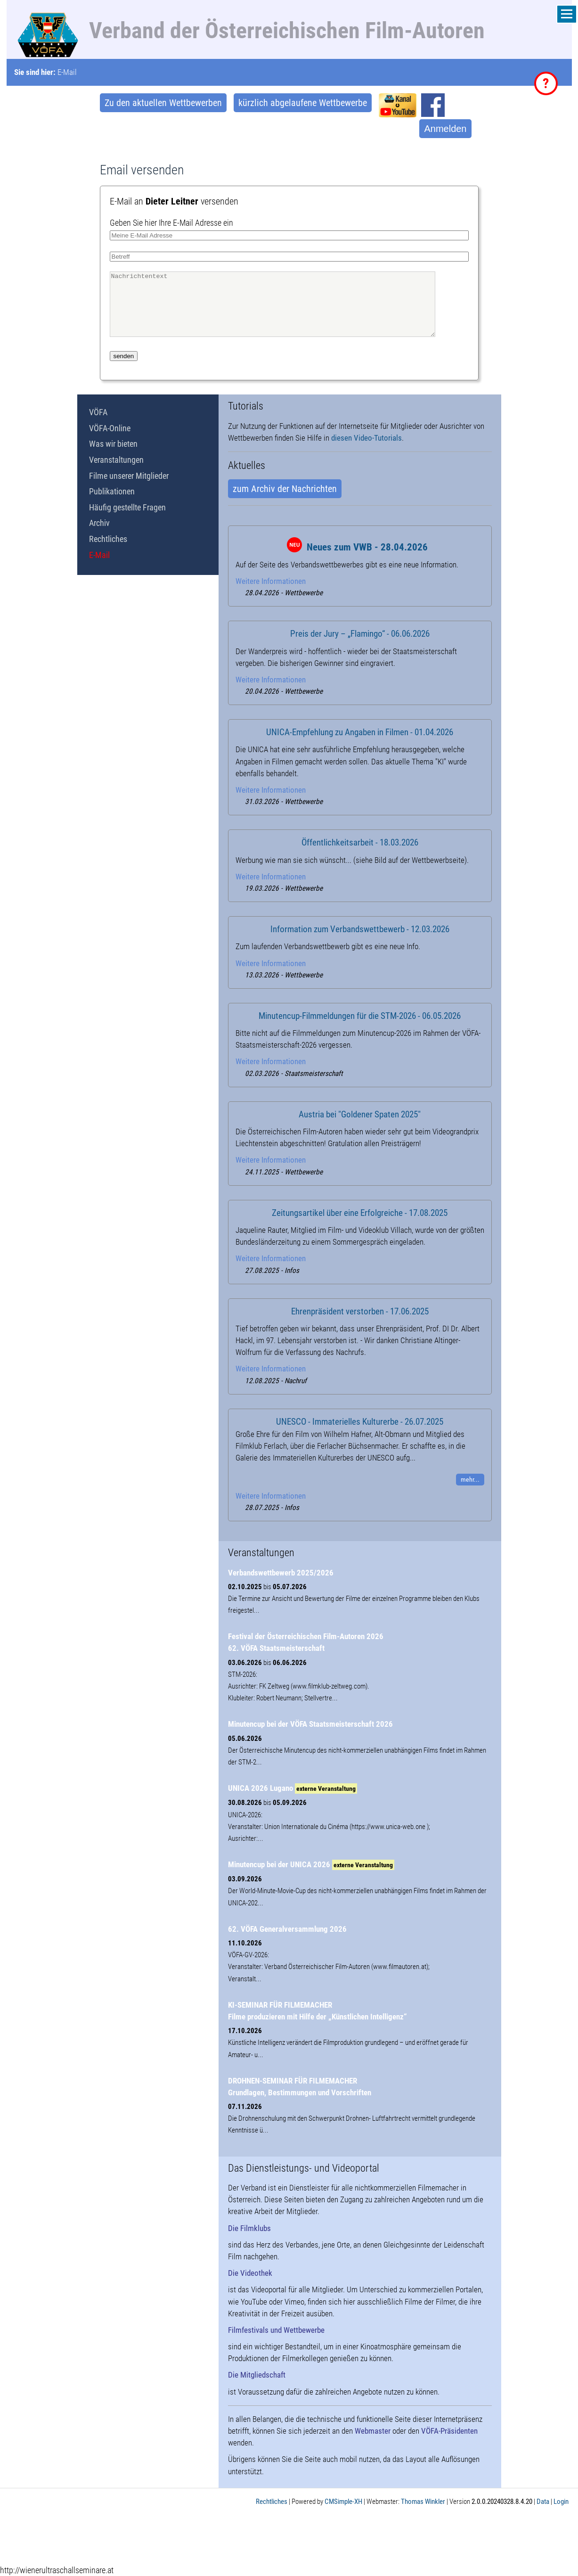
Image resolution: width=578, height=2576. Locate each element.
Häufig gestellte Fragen (127, 507)
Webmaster (373, 2431)
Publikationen (112, 491)
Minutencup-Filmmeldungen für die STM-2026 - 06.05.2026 (360, 1016)
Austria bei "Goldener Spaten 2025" (360, 1114)
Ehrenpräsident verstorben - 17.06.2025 (360, 1311)
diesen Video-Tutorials (366, 438)
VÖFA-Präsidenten (449, 2431)
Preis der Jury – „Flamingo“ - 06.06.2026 (360, 634)
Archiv (99, 523)
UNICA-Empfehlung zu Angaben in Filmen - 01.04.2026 (359, 732)
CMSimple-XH (343, 2501)
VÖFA (98, 412)
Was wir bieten (113, 444)
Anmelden (445, 128)
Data (543, 2501)
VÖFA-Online (109, 428)
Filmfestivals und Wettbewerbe (276, 2330)
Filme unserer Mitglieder (129, 476)
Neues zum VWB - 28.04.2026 (367, 547)
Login (561, 2501)
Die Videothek (250, 2273)
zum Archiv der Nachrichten (285, 488)
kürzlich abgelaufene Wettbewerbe (302, 102)
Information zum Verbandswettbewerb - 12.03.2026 (359, 929)
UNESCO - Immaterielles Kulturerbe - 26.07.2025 (359, 1422)
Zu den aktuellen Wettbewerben (163, 102)
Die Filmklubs (249, 2228)
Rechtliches (108, 539)
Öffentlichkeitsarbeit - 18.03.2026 (359, 842)
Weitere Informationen (271, 581)
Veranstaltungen (116, 460)
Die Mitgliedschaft (256, 2374)
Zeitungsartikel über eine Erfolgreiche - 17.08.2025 (360, 1213)
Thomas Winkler (423, 2501)
